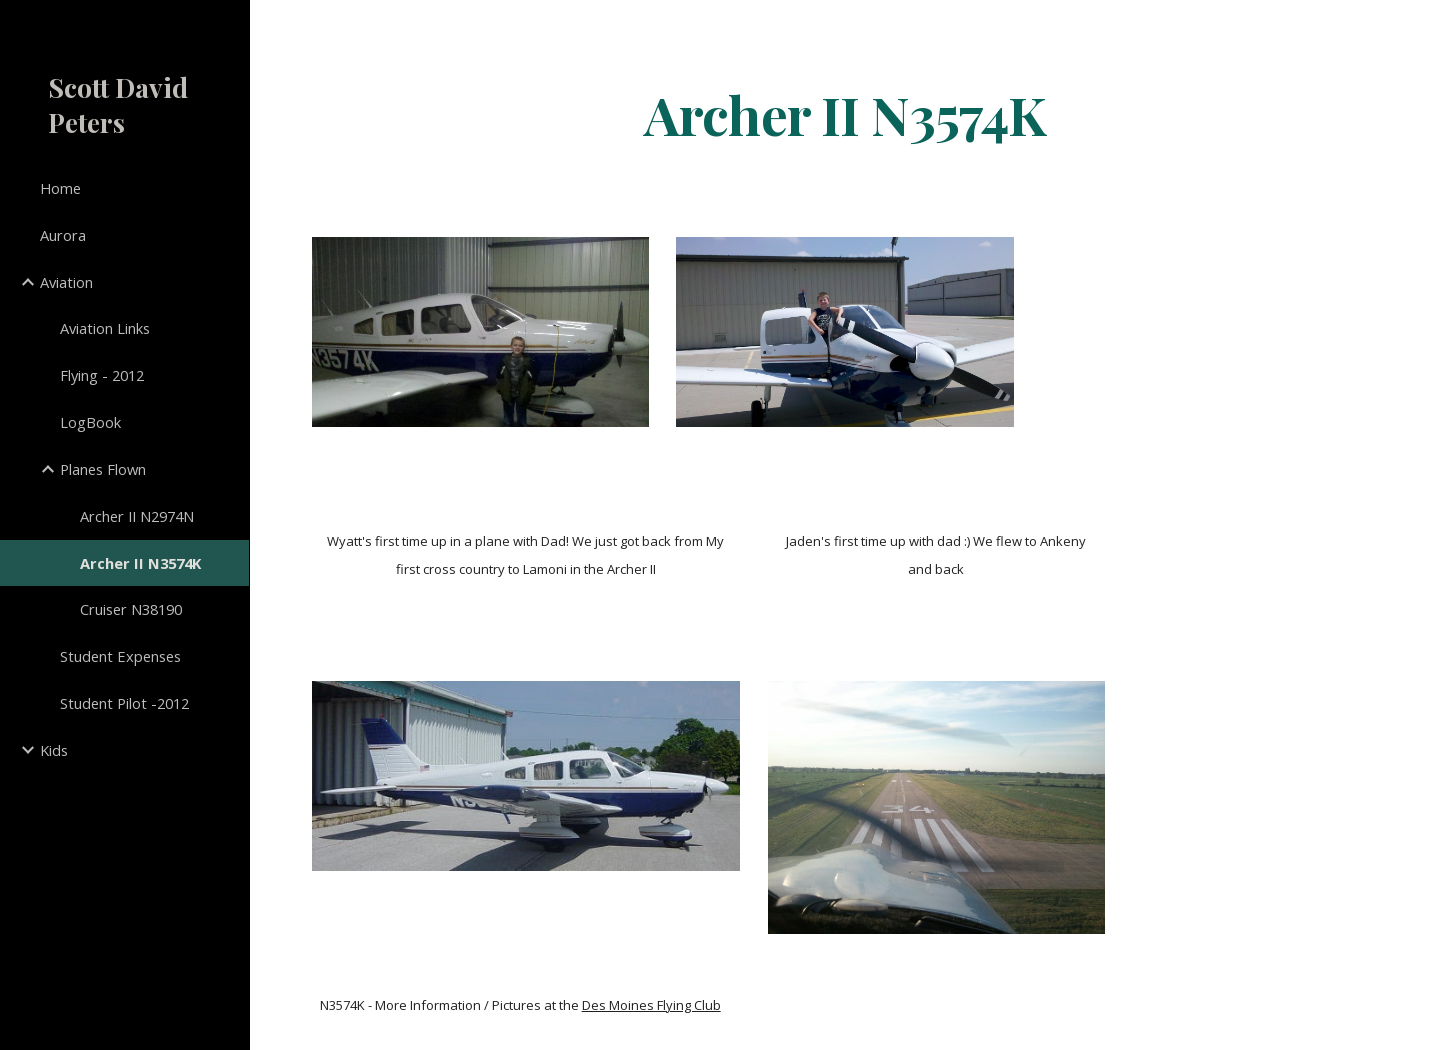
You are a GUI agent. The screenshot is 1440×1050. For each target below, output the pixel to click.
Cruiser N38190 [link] (131, 609)
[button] (1416, 28)
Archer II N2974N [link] (137, 516)
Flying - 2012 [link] (102, 375)
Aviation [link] (66, 282)
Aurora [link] (63, 235)
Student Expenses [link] (120, 656)
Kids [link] (54, 750)
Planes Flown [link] (103, 469)
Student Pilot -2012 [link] (124, 703)
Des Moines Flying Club (651, 1005)
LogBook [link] (90, 422)
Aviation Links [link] (105, 328)
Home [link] (60, 188)
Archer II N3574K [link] (140, 563)
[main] (845, 113)
